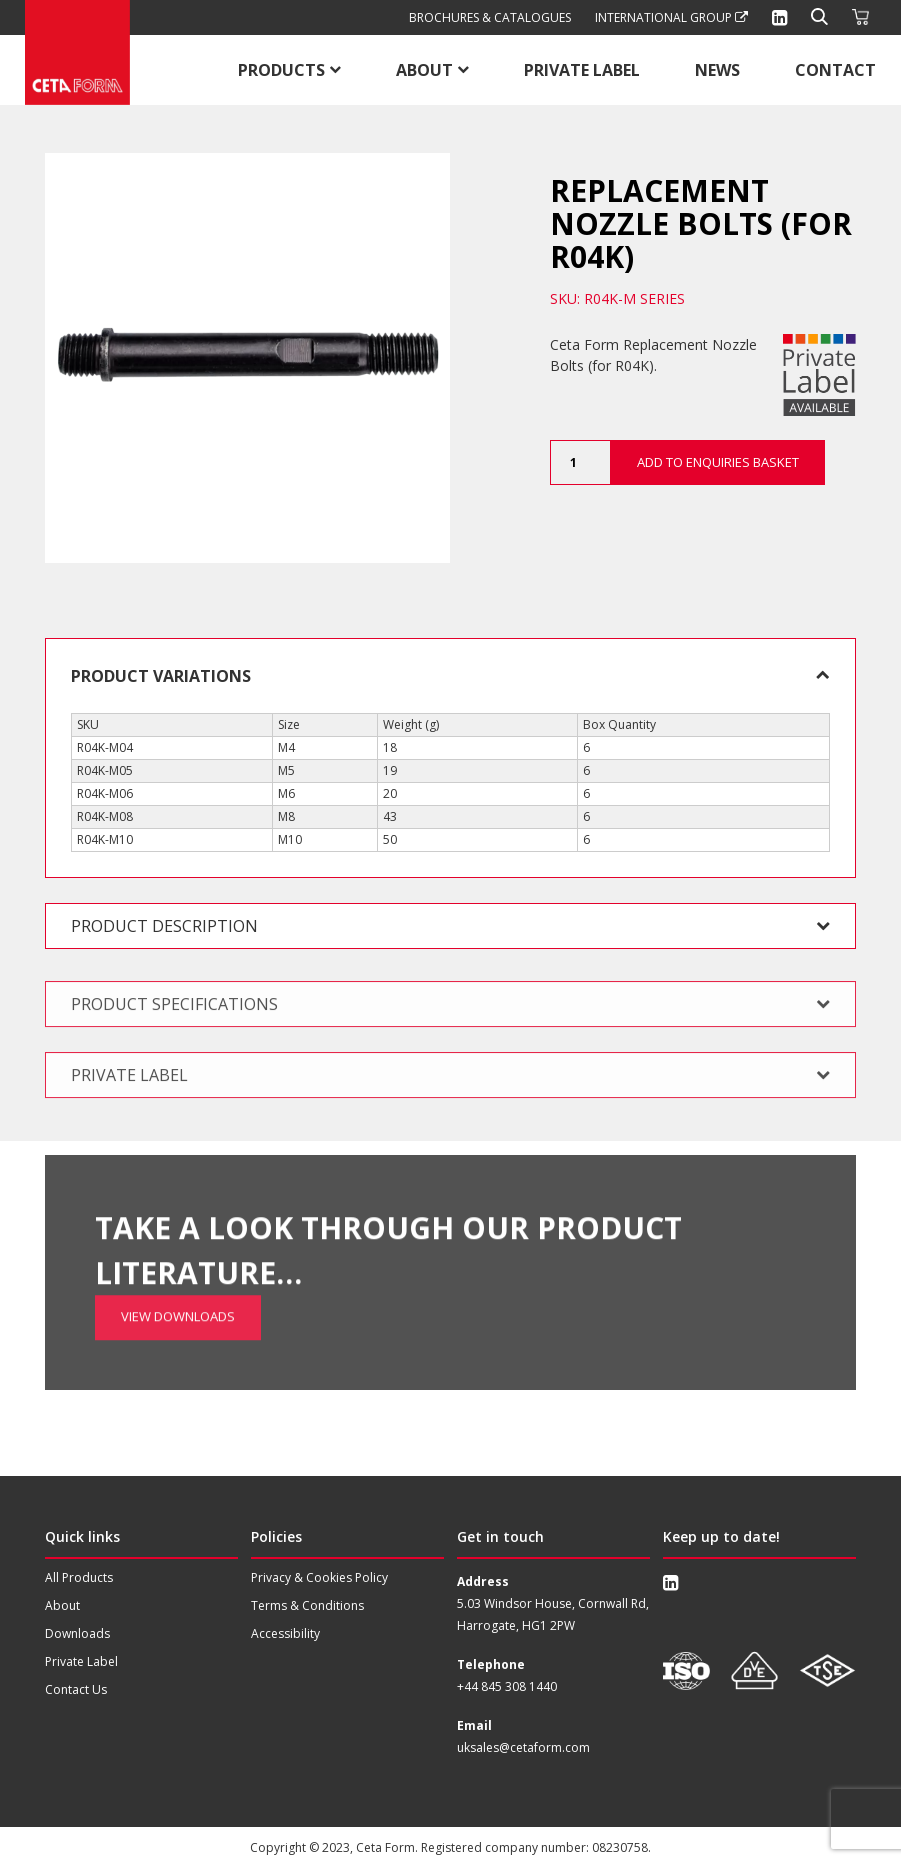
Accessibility (285, 1633)
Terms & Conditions (307, 1605)
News (717, 70)
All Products (79, 1577)
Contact (835, 70)
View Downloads (178, 1246)
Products (281, 70)
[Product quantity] (580, 462)
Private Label (582, 70)
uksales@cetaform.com (523, 1747)
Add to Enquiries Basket (718, 462)
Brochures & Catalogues (490, 17)
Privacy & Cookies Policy (319, 1577)
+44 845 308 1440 (507, 1686)
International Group (671, 17)
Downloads (77, 1633)
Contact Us (76, 1689)
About (424, 70)
